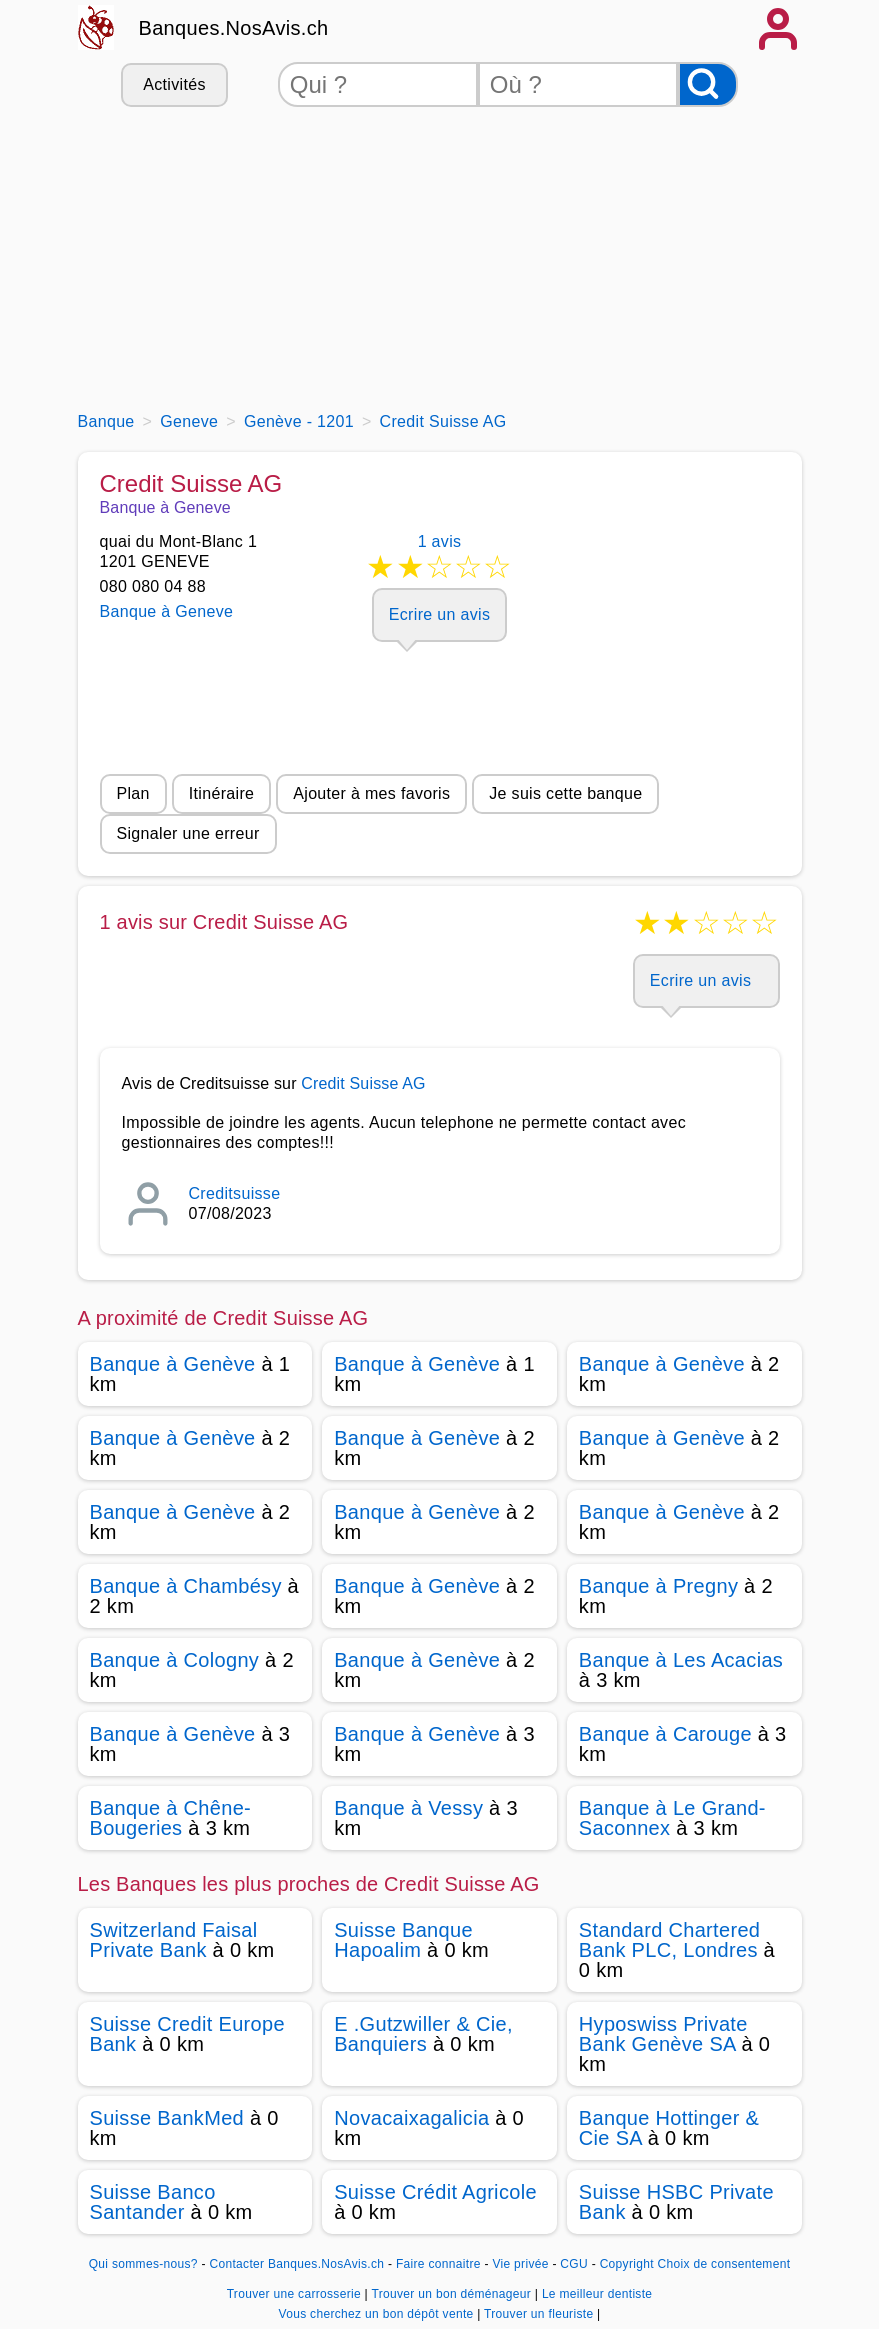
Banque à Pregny (658, 1586)
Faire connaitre (438, 2264)
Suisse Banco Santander (153, 2202)
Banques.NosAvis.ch (234, 28)
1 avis (440, 560)
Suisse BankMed (167, 2118)
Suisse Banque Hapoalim (403, 1940)
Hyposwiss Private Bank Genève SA (663, 2034)
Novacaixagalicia (411, 2118)
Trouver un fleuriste (540, 2314)
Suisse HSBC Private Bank (676, 2202)
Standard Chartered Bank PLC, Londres (669, 1940)
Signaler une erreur (188, 833)
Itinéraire (221, 793)
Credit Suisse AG (363, 1083)
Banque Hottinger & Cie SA (669, 2128)
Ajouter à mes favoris (371, 793)
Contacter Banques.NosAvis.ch (296, 2264)
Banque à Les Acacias (681, 1660)
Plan (133, 793)
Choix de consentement (724, 2264)
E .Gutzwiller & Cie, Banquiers (423, 2034)
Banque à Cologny (175, 1660)
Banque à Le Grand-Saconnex (672, 1818)
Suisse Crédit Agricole (435, 2192)
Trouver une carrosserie (296, 2294)
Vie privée (520, 2264)
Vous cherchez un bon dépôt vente (377, 2314)
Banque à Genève (173, 1364)
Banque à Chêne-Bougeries (171, 1818)
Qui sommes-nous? (143, 2264)
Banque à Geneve (167, 611)
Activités (174, 84)
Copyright (627, 2264)
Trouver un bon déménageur (452, 2294)
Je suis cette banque (565, 793)
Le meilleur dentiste (597, 2294)
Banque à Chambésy (186, 1586)
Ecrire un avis (439, 614)
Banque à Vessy (408, 1808)
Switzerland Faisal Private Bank (174, 1940)
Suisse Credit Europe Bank (187, 2034)
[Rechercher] (708, 84)
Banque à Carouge (665, 1734)
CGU (574, 2264)
